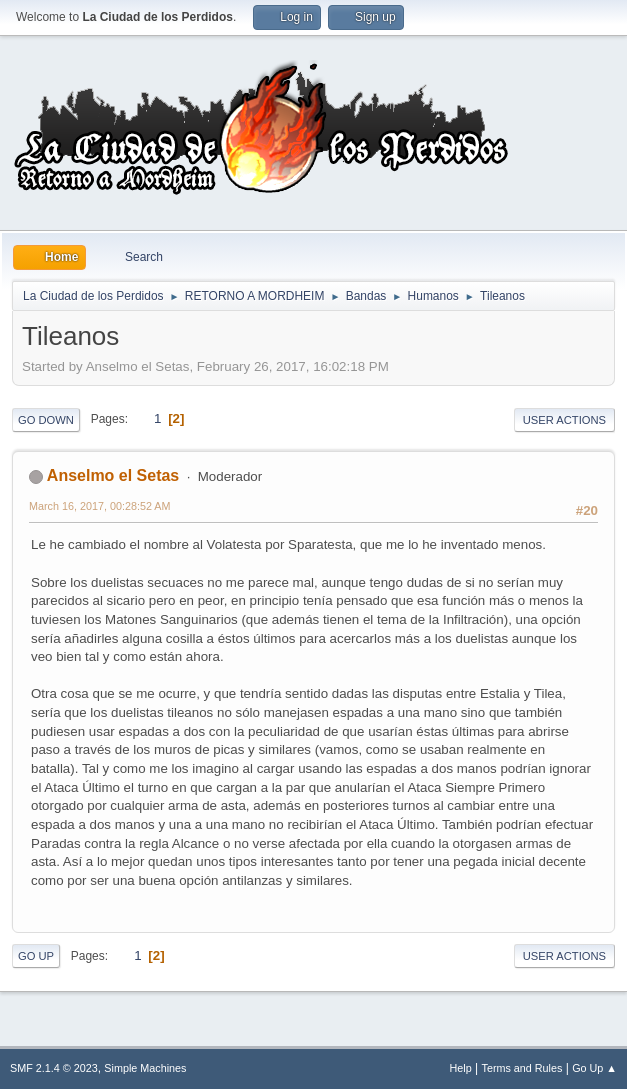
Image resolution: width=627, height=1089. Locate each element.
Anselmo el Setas (113, 475)
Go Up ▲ (594, 1068)
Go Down (46, 420)
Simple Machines (145, 1068)
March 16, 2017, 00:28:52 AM (99, 506)
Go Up (36, 956)
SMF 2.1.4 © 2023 (54, 1068)
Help (461, 1068)
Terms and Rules (522, 1068)
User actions (564, 420)
